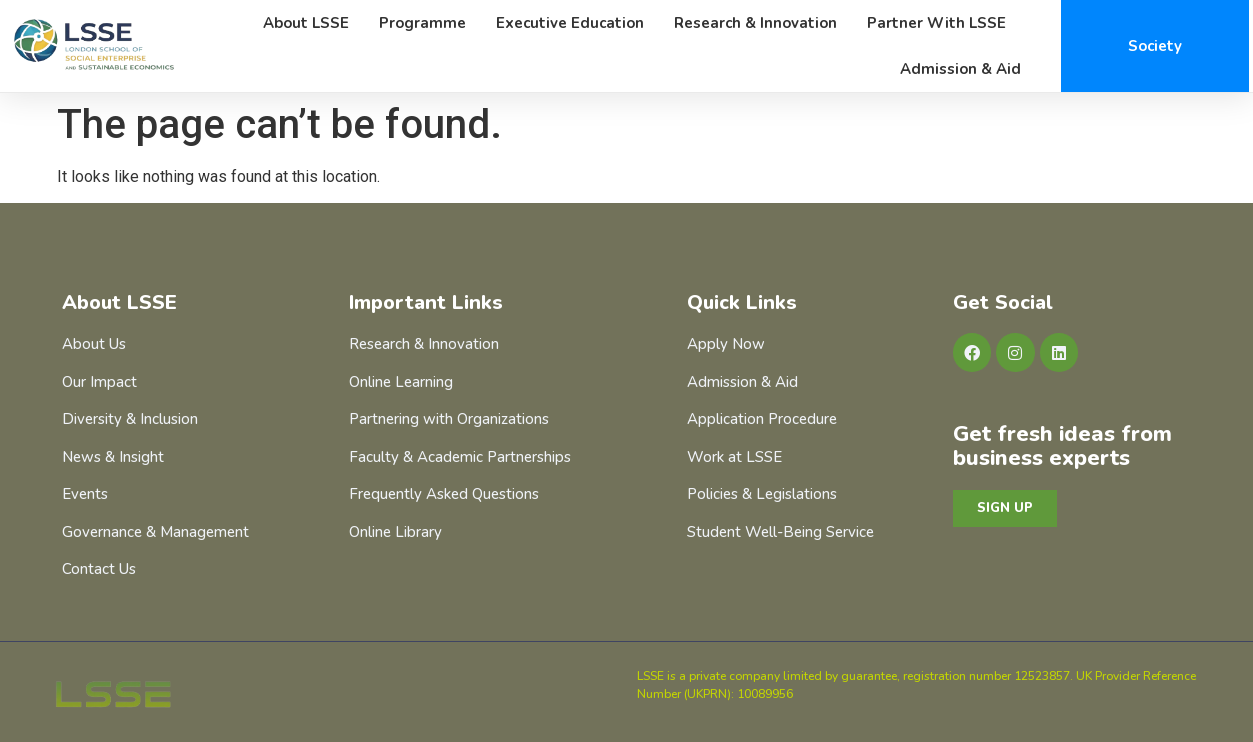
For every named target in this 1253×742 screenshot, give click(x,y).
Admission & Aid (960, 69)
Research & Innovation (755, 23)
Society (1155, 46)
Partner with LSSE (936, 23)
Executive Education (570, 23)
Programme (422, 23)
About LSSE (306, 23)
